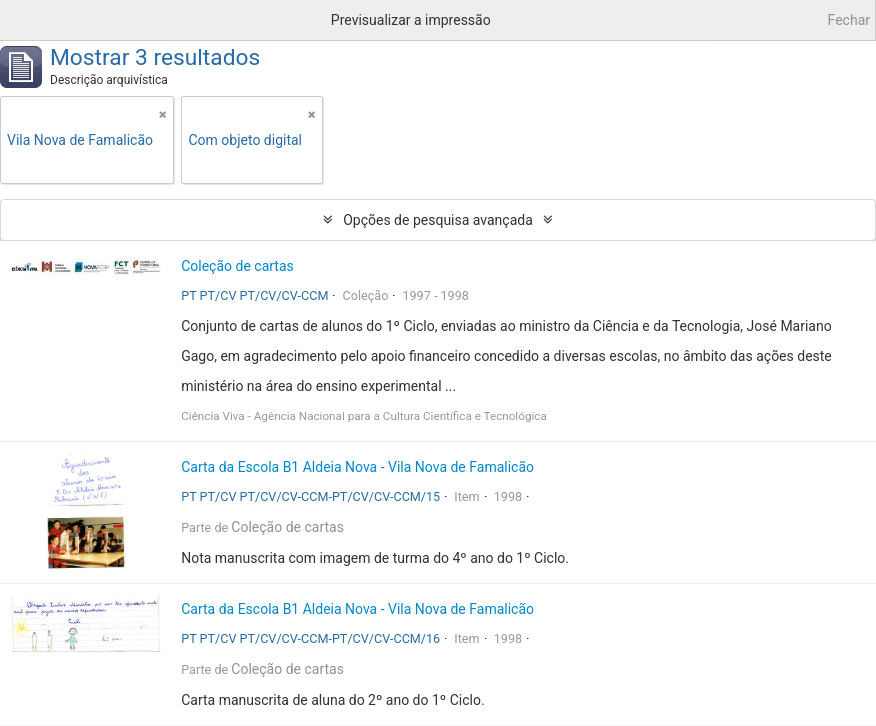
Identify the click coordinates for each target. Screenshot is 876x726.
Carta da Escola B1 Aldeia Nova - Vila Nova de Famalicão (357, 467)
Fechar (849, 20)
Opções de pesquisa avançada (438, 220)
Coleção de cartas (237, 266)
